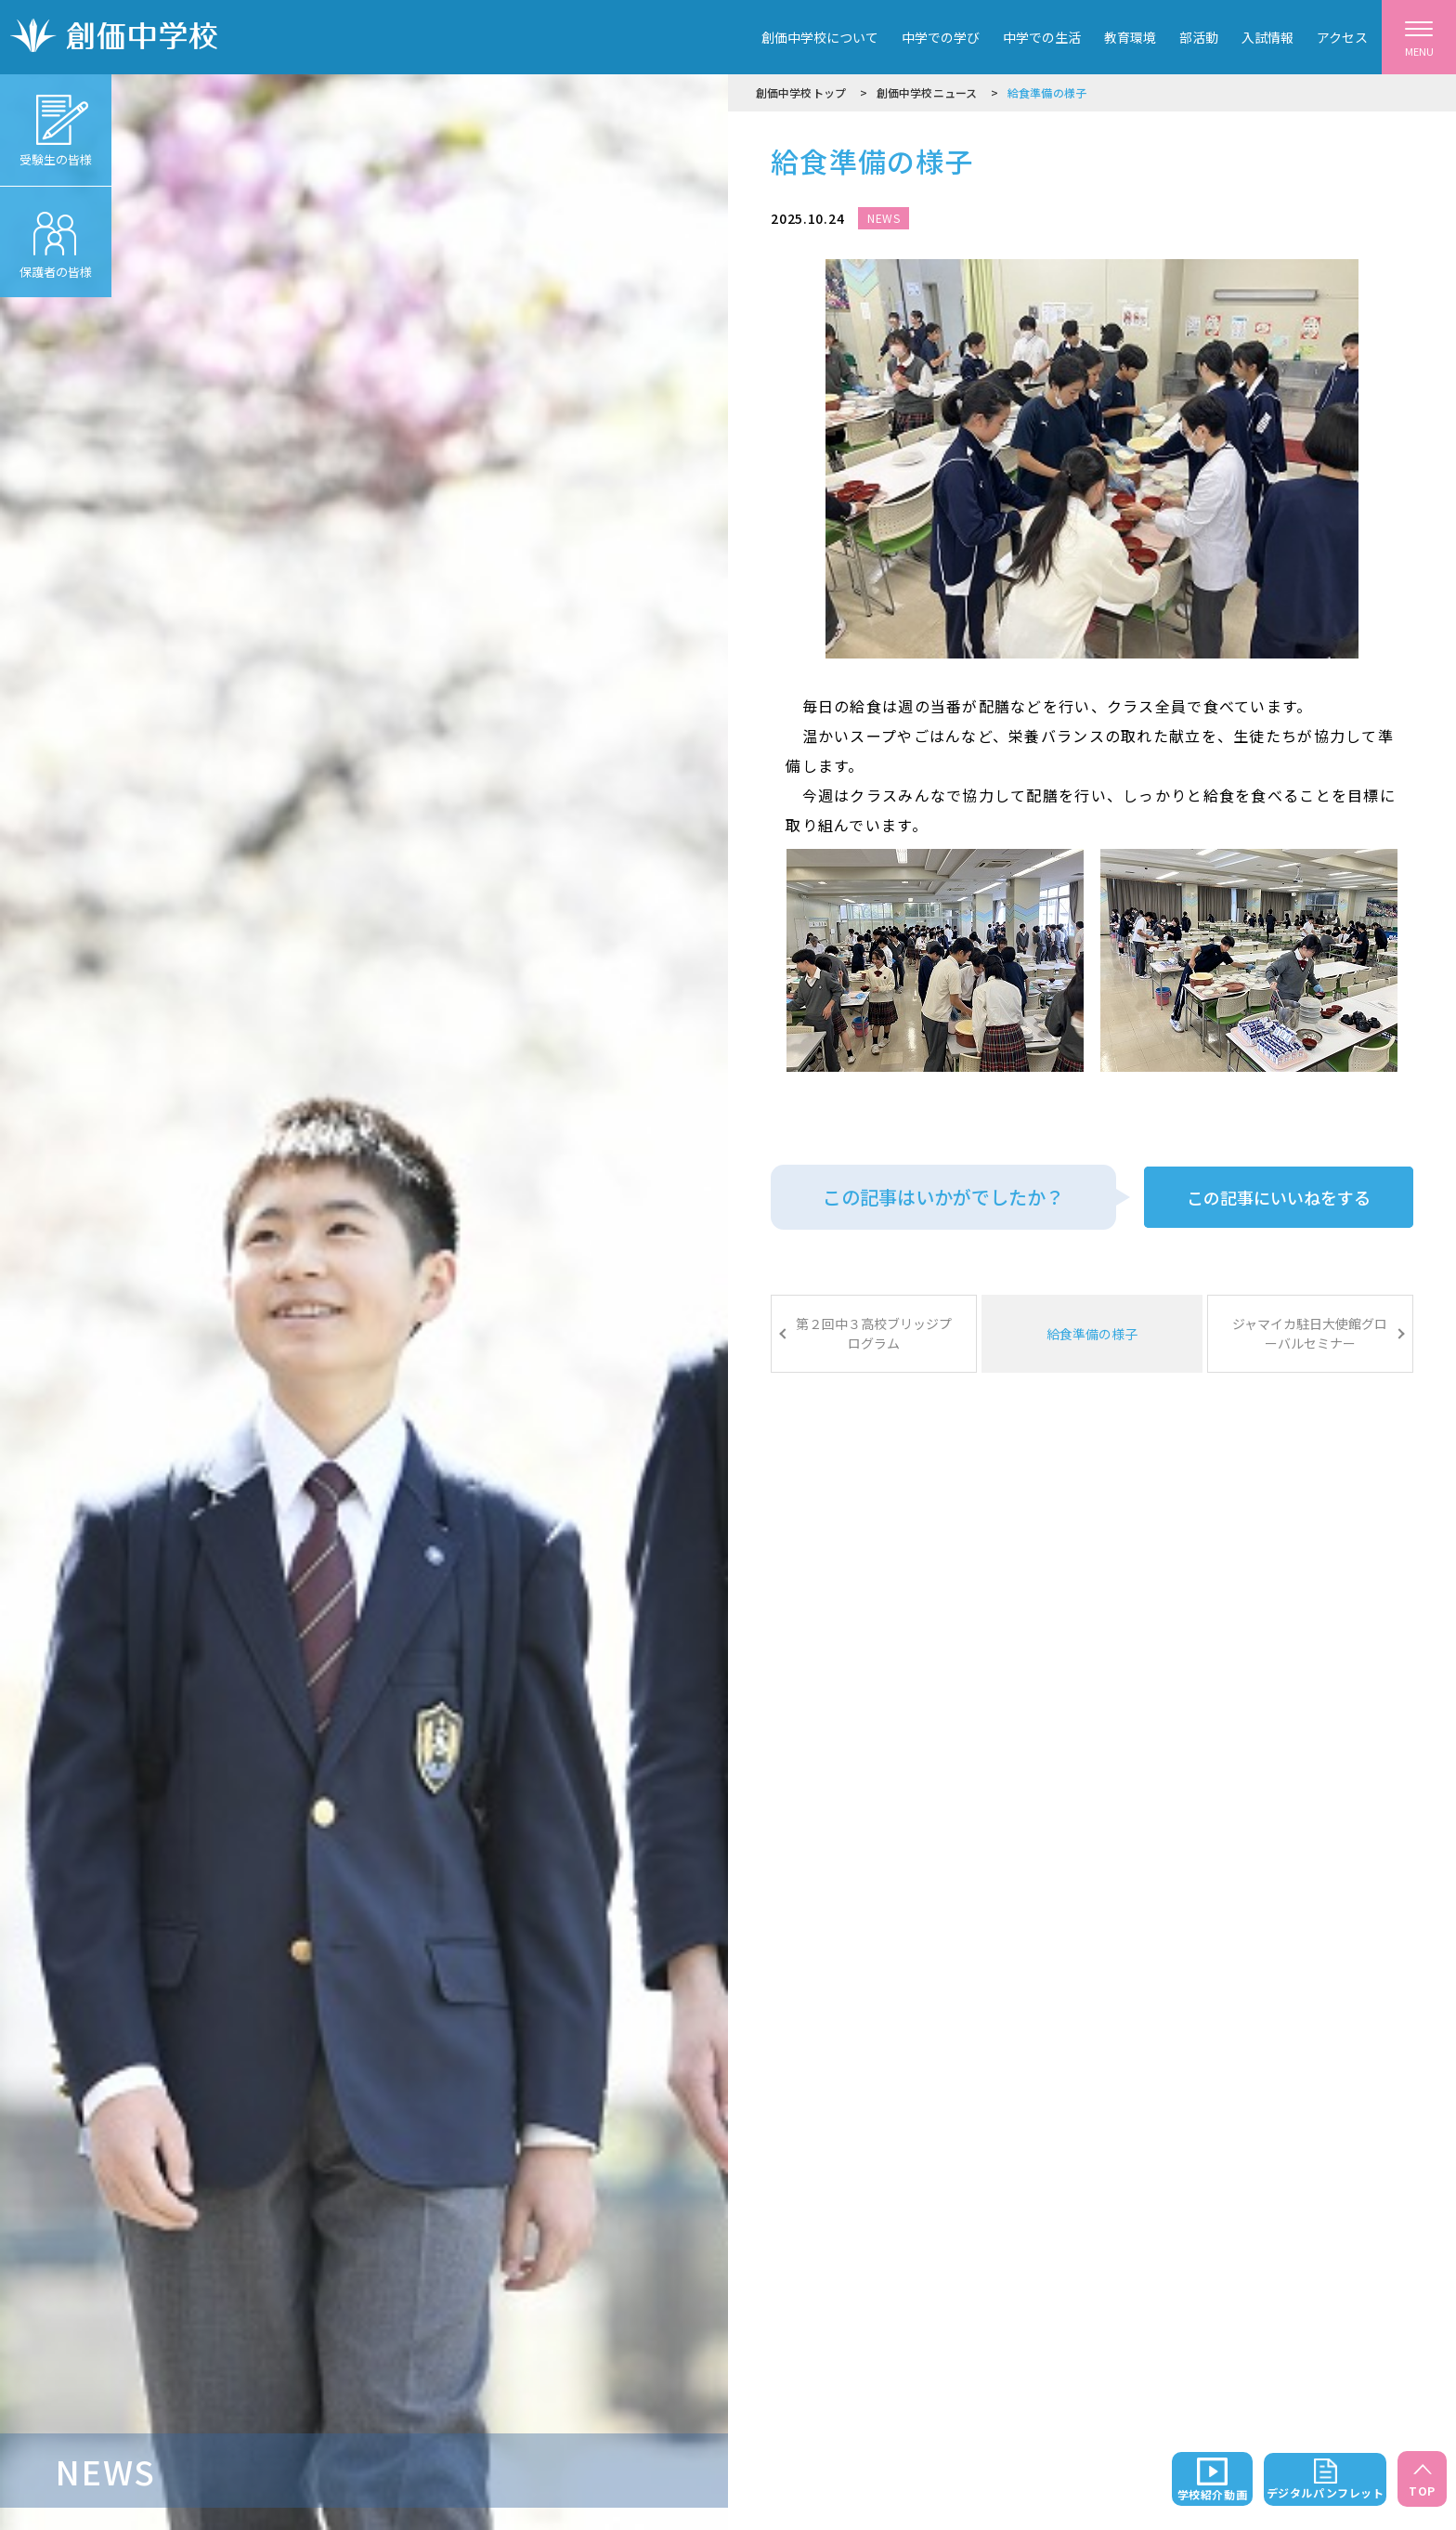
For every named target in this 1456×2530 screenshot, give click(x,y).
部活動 (1198, 37)
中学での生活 (1042, 37)
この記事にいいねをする (1279, 1197)
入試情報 (1268, 37)
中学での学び (941, 37)
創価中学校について (819, 37)
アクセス (1342, 37)
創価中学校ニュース (927, 92)
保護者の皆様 (55, 233)
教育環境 (1130, 37)
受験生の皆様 (55, 121)
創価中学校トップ (801, 92)
